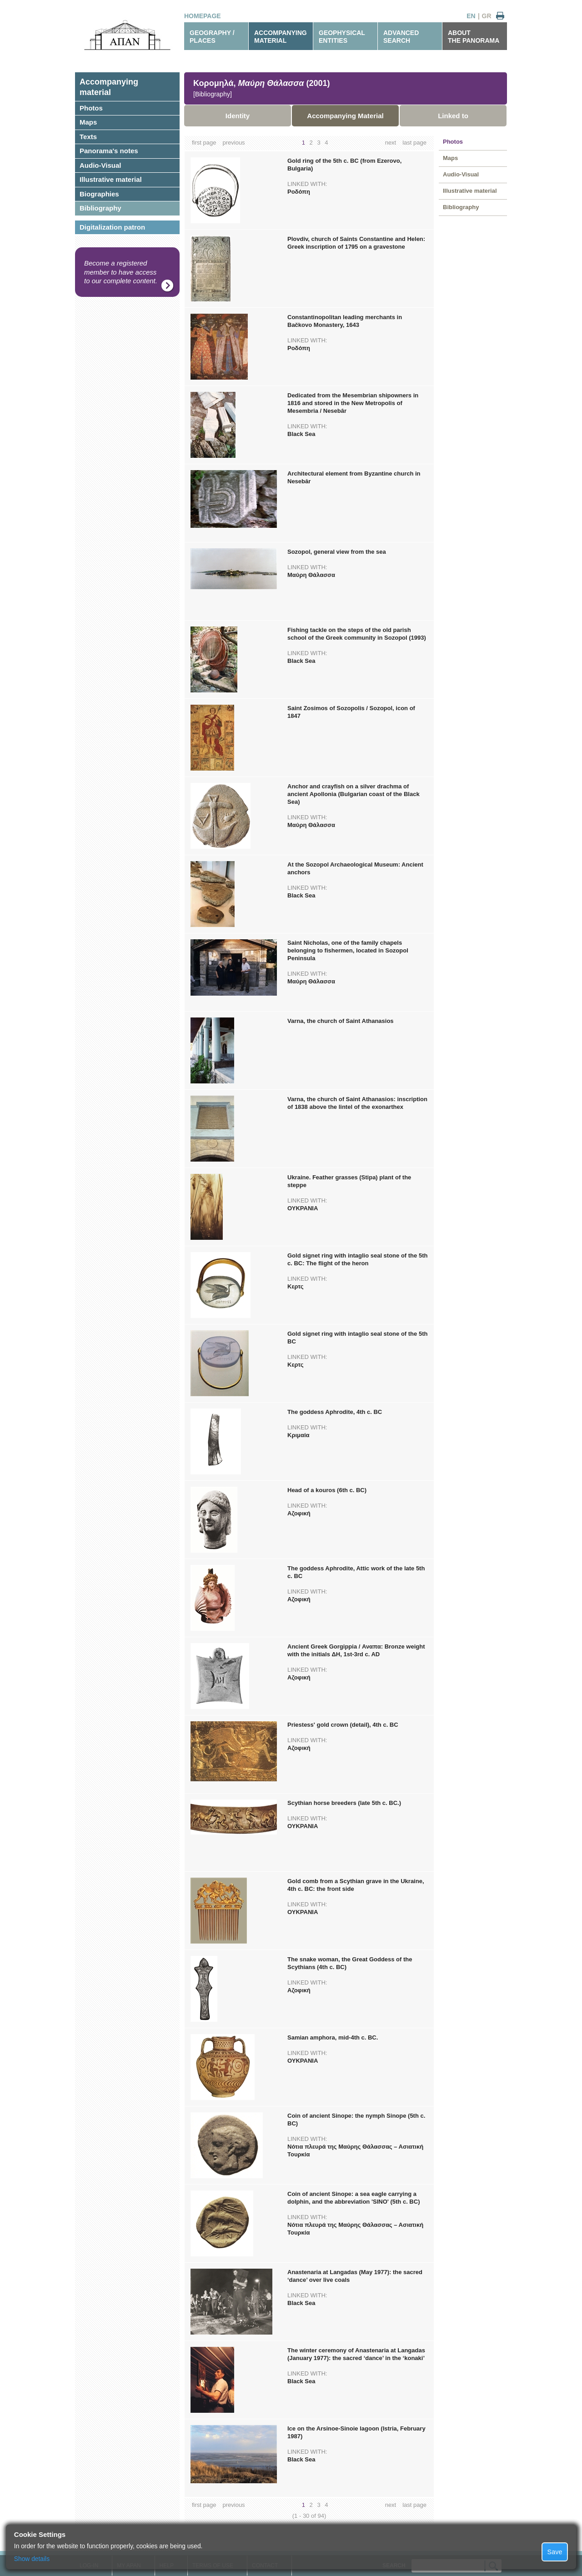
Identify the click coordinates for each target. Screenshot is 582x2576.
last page (414, 142)
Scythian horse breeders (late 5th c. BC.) (344, 1802)
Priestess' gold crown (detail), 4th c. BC (342, 1724)
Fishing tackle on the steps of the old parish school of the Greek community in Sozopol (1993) (356, 633)
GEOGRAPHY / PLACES (212, 36)
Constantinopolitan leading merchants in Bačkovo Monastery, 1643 (344, 321)
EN (471, 16)
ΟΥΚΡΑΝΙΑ (302, 1208)
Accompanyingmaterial (109, 87)
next (390, 142)
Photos (91, 108)
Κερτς (295, 1286)
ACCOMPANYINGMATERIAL (280, 36)
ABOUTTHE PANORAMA (473, 36)
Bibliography (100, 208)
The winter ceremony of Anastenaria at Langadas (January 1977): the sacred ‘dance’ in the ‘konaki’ (356, 2354)
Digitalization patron (112, 227)
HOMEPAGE (202, 16)
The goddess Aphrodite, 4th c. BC (334, 1411)
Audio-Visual (100, 165)
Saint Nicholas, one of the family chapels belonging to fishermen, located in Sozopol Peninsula (347, 950)
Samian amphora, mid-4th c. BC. (332, 2037)
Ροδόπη (298, 191)
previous (233, 142)
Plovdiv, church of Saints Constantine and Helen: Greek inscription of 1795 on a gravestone (356, 243)
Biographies (99, 194)
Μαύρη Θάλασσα (311, 574)
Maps (88, 122)
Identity (238, 116)
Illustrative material (111, 179)
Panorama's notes (109, 151)
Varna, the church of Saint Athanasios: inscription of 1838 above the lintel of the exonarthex (357, 1103)
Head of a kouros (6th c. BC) (326, 1490)
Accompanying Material (345, 116)
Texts (88, 136)
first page (204, 142)
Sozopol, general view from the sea (336, 551)
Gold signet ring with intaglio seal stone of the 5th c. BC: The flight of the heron (357, 1259)
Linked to (453, 116)
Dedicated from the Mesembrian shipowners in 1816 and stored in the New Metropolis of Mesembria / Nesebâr (352, 403)
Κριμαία (298, 1435)
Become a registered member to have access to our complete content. (120, 272)
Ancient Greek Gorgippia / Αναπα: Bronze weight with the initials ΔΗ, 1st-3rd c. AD (356, 1650)
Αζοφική (299, 1513)
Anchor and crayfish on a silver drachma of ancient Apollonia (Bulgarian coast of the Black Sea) (353, 794)
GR (487, 16)
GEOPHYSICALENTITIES (342, 36)
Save (554, 2552)
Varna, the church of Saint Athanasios (340, 1020)
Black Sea (301, 434)
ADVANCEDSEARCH (401, 36)
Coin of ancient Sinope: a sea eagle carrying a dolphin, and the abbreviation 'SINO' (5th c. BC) (353, 2197)
